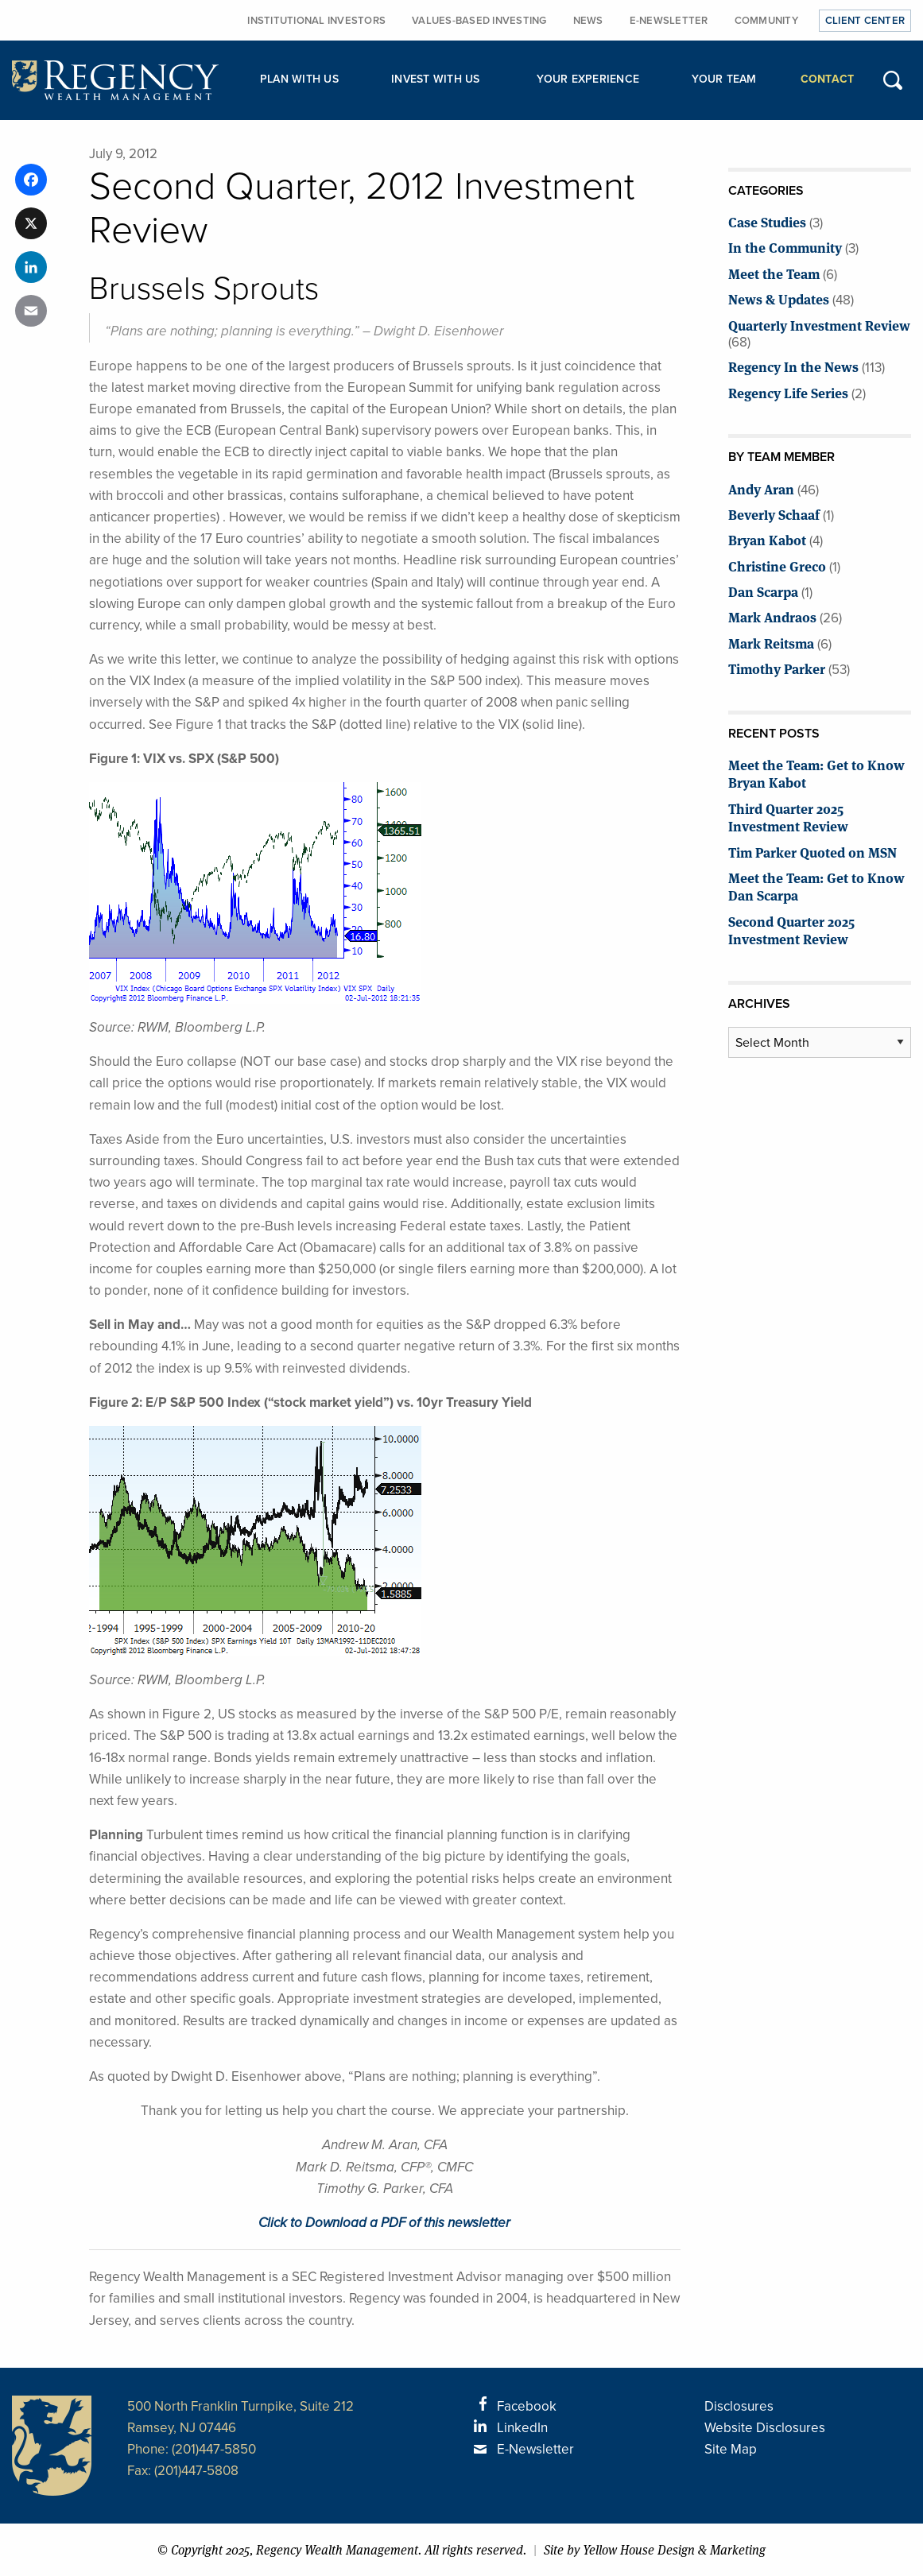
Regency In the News (793, 366)
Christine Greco (777, 565)
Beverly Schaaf (774, 514)
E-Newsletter (669, 20)
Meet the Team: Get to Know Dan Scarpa (816, 886)
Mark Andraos (772, 616)
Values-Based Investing (479, 20)
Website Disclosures (764, 2428)
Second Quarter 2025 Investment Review (791, 929)
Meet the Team (774, 273)
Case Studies (767, 221)
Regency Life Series (788, 392)
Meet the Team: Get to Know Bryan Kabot (816, 773)
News (588, 20)
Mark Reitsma (771, 643)
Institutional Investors (316, 20)
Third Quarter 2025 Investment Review (788, 816)
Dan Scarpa (763, 591)
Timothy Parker (776, 668)
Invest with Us (435, 79)
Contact (828, 79)
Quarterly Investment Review (819, 325)
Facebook (527, 2406)
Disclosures (739, 2406)
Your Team (724, 79)
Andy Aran (761, 488)
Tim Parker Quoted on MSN (812, 852)
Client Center (865, 20)
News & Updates (778, 298)
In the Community (785, 247)
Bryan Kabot (767, 539)
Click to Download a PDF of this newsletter (384, 2223)
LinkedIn (522, 2428)
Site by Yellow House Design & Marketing (655, 2550)
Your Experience (588, 79)
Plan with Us (299, 79)
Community (766, 20)
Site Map (730, 2449)
